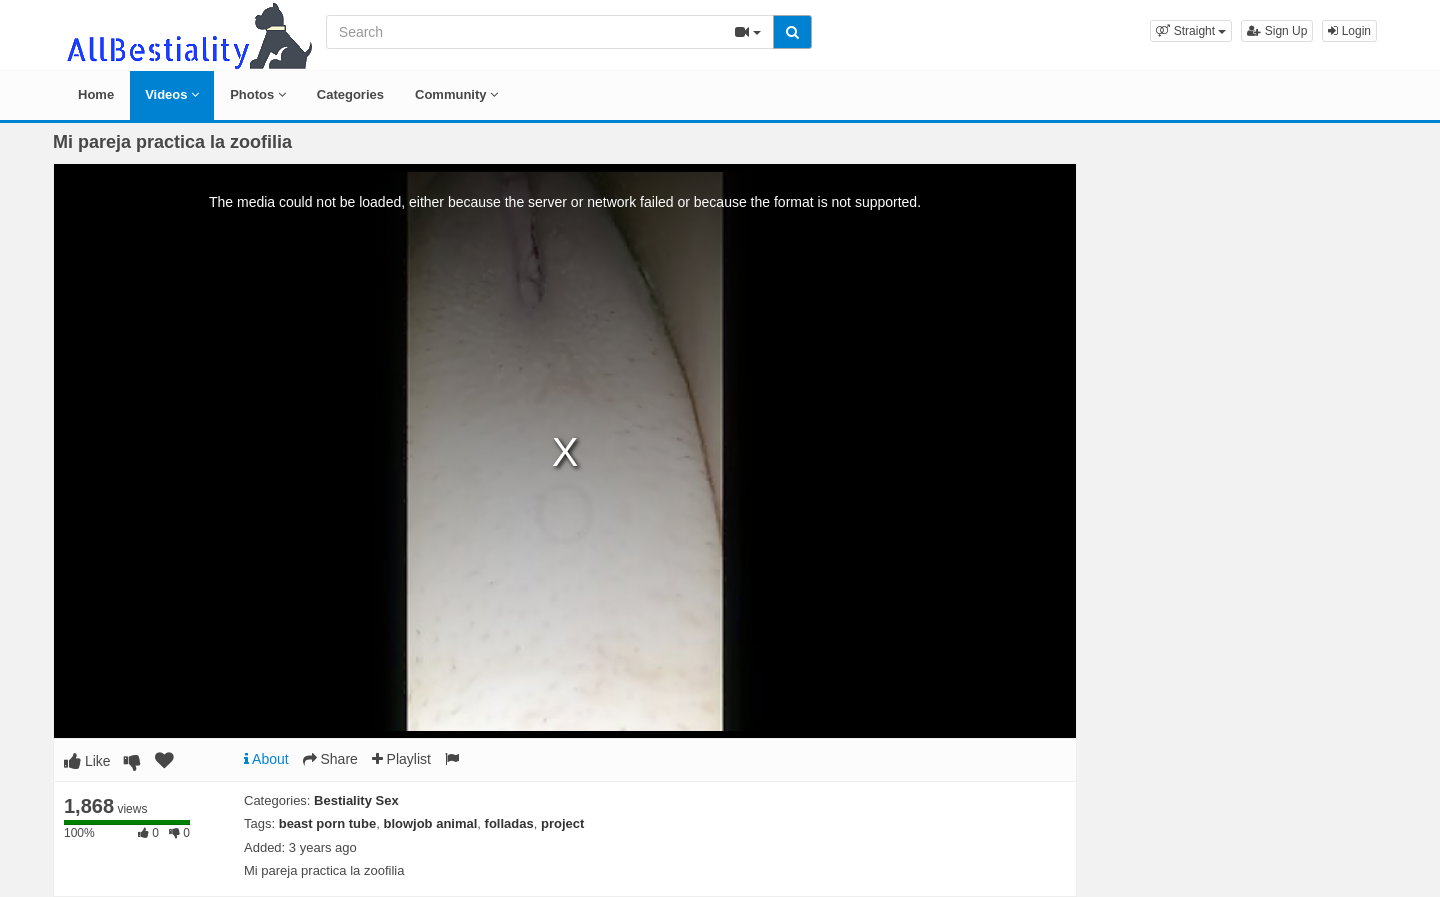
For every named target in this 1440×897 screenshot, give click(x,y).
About (266, 759)
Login (1349, 31)
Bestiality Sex (356, 800)
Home (96, 94)
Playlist (401, 759)
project (562, 823)
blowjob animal (430, 823)
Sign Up (1277, 31)
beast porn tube (328, 823)
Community (456, 94)
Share (330, 759)
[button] (1191, 31)
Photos (258, 94)
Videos (172, 94)
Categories (350, 94)
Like (87, 761)
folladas (509, 823)
